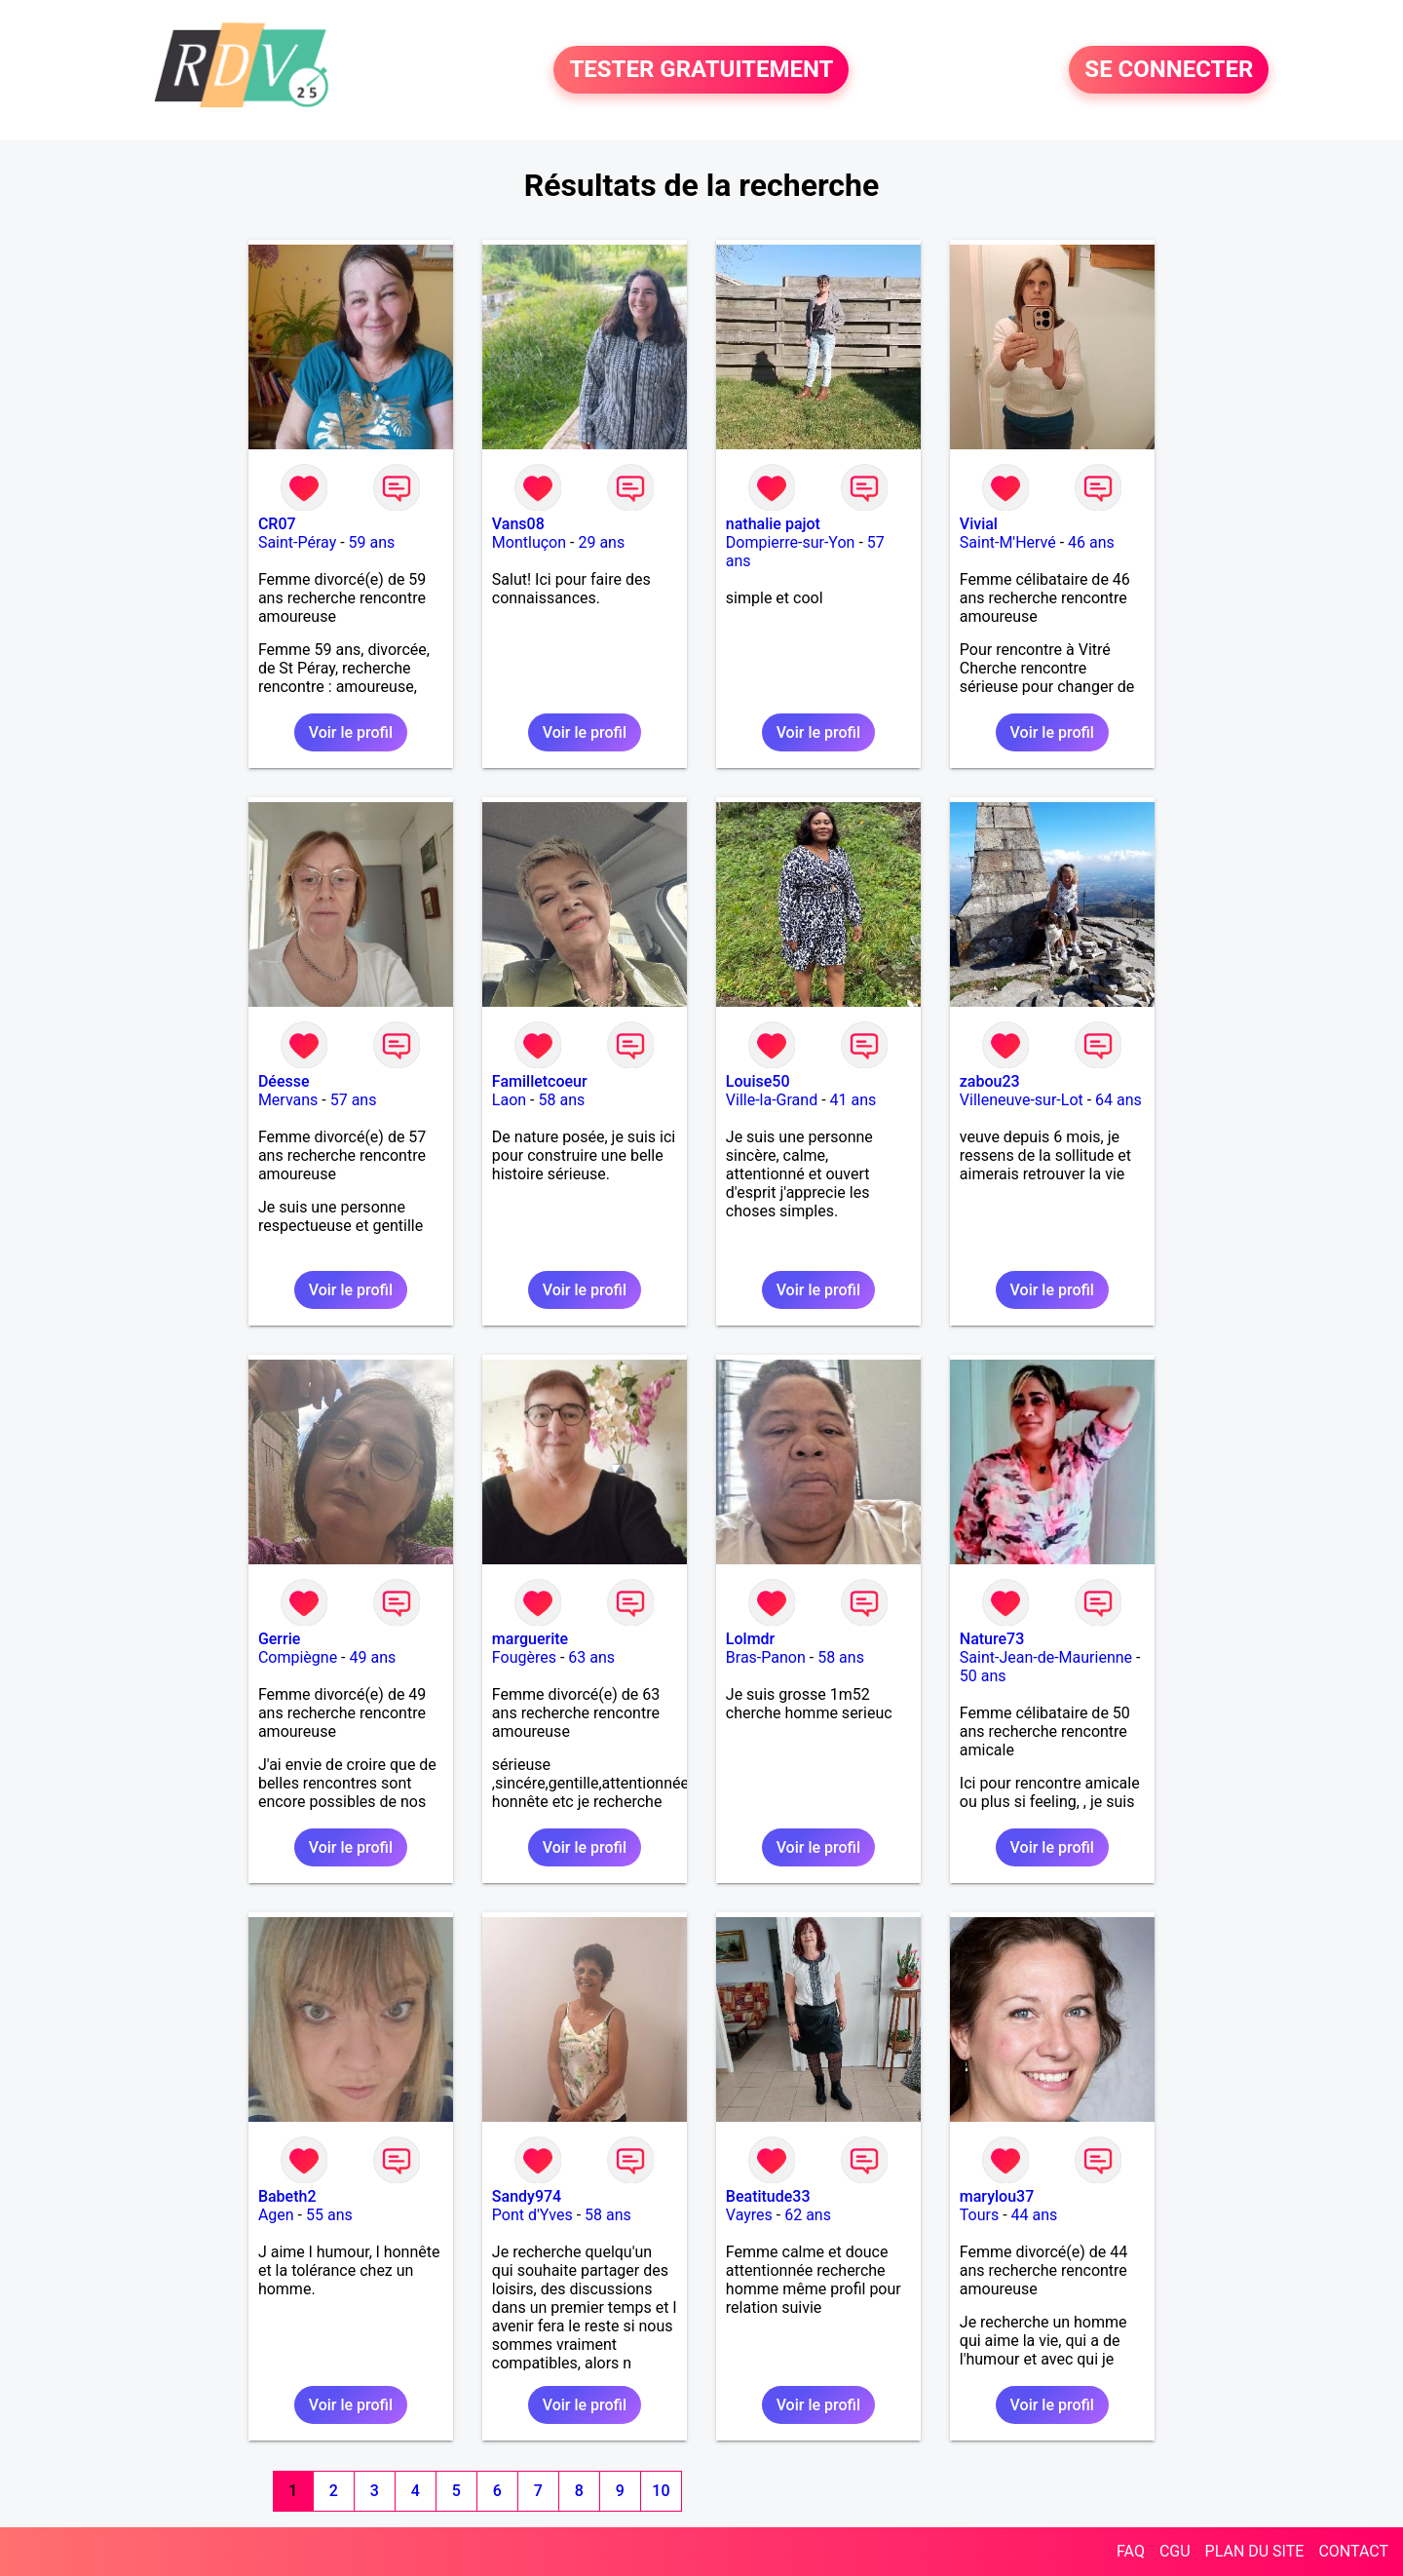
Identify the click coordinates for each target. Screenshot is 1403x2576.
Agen (276, 2215)
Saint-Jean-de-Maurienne (1046, 1657)
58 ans (562, 1100)
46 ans (1091, 542)
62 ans (807, 2215)
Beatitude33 (768, 2196)
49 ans (372, 1657)
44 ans (1034, 2215)
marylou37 (997, 2196)
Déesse (284, 1081)
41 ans (853, 1100)
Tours (979, 2215)
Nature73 (992, 1639)
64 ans (1118, 1100)
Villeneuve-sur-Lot (1021, 1100)
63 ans (591, 1657)
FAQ (1131, 2551)
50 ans (983, 1676)
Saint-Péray (297, 542)
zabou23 (990, 1081)
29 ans (601, 542)
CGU (1175, 2551)
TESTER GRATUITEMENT (701, 70)
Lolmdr (750, 1639)
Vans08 (518, 524)
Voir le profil (351, 732)
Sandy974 (526, 2196)
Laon (509, 1100)
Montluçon (529, 542)
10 (660, 2490)
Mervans (288, 1100)
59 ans (372, 542)
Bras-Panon (766, 1657)
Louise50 (758, 1081)
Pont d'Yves (532, 2215)
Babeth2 (287, 2196)
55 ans (329, 2215)
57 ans (353, 1100)
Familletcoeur (540, 1081)
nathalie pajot (773, 524)
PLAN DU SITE (1255, 2551)
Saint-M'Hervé (1008, 542)
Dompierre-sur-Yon (790, 542)
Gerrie (279, 1639)
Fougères (524, 1657)
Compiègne (297, 1657)
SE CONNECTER (1168, 70)
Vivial (979, 524)
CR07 (277, 524)
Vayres (749, 2215)
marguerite (530, 1639)
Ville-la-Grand (771, 1100)
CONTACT (1353, 2551)
